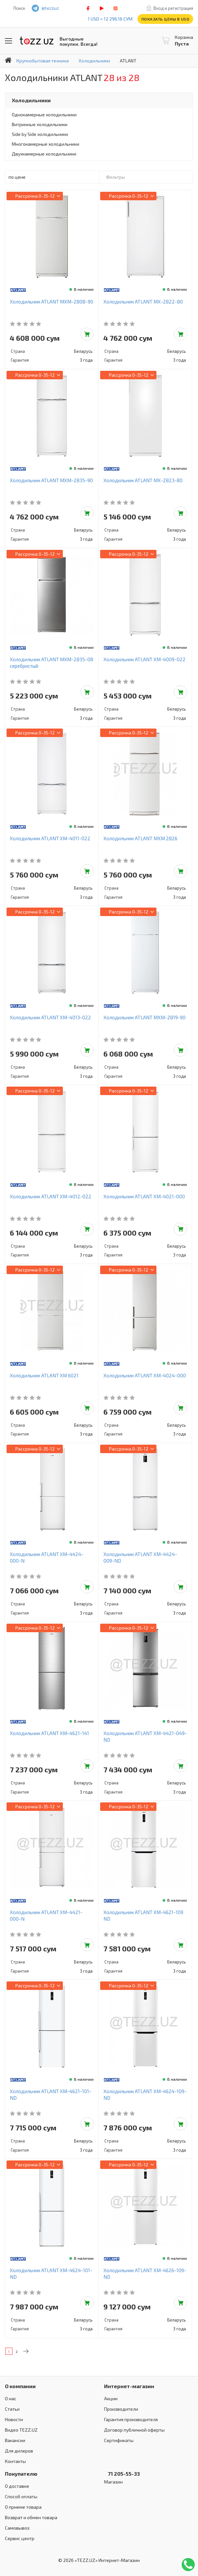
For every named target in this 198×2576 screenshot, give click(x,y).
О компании (20, 2386)
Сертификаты (119, 2440)
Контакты (15, 2461)
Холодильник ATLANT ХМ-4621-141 (49, 1733)
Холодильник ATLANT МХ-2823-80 (143, 480)
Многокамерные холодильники (45, 144)
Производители (121, 2409)
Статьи (12, 2409)
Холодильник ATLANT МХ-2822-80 (143, 301)
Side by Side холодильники (40, 134)
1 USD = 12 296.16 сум (110, 19)
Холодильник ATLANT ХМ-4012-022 (50, 1196)
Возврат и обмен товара (31, 2517)
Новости (14, 2419)
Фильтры (115, 177)
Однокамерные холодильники (44, 114)
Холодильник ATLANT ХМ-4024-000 (144, 1375)
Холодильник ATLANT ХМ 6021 (44, 1375)
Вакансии (15, 2440)
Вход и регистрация (173, 8)
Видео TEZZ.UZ (21, 2430)
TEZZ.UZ (37, 40)
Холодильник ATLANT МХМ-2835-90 (51, 480)
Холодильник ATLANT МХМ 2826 (140, 838)
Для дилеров (19, 2450)
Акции (110, 2398)
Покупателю (21, 2473)
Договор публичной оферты (134, 2430)
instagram (115, 8)
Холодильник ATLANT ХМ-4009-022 (144, 659)
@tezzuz (50, 8)
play (102, 8)
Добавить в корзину (87, 334)
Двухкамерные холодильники (44, 153)
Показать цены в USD (165, 19)
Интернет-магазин (129, 2386)
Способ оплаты (21, 2496)
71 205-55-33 (122, 2473)
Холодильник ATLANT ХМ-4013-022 (50, 1017)
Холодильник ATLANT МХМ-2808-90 (51, 301)
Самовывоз (17, 2528)
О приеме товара (23, 2507)
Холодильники (31, 100)
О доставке (17, 2486)
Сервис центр (19, 2538)
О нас (10, 2398)
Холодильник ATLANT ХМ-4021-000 (144, 1196)
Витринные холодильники (39, 124)
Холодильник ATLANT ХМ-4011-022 (50, 838)
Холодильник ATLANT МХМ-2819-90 (144, 1017)
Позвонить (188, 2564)
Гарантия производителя (131, 2419)
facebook (88, 8)
